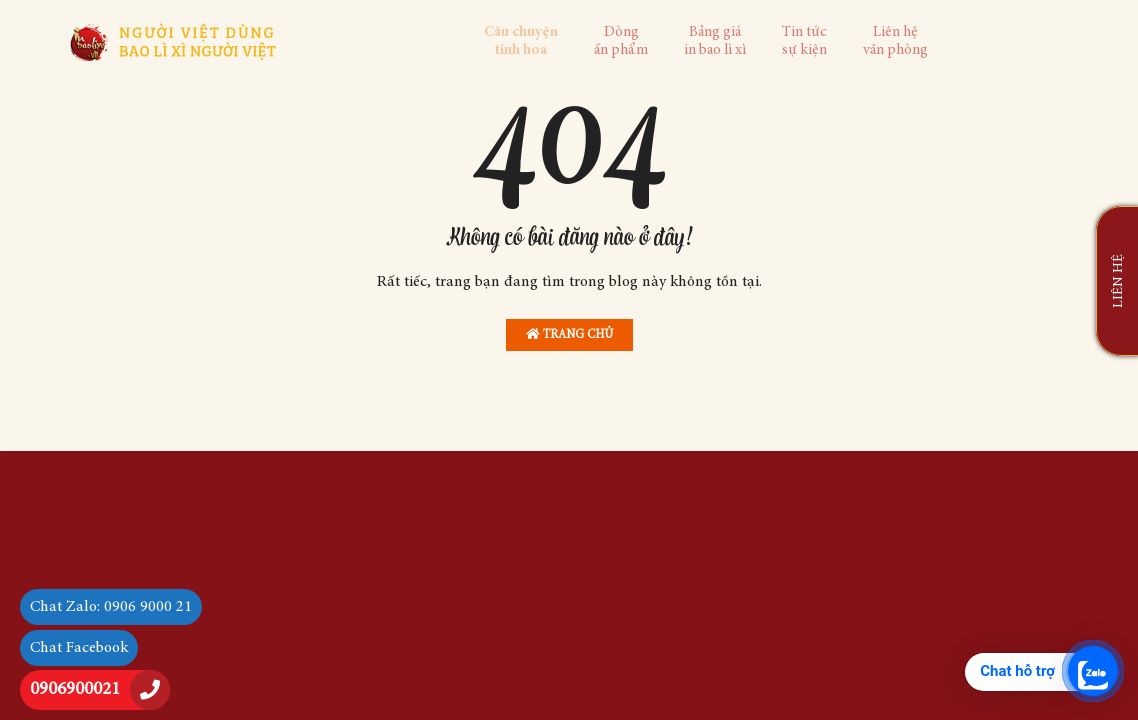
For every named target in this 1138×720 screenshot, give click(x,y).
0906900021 (75, 690)
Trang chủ (569, 334)
